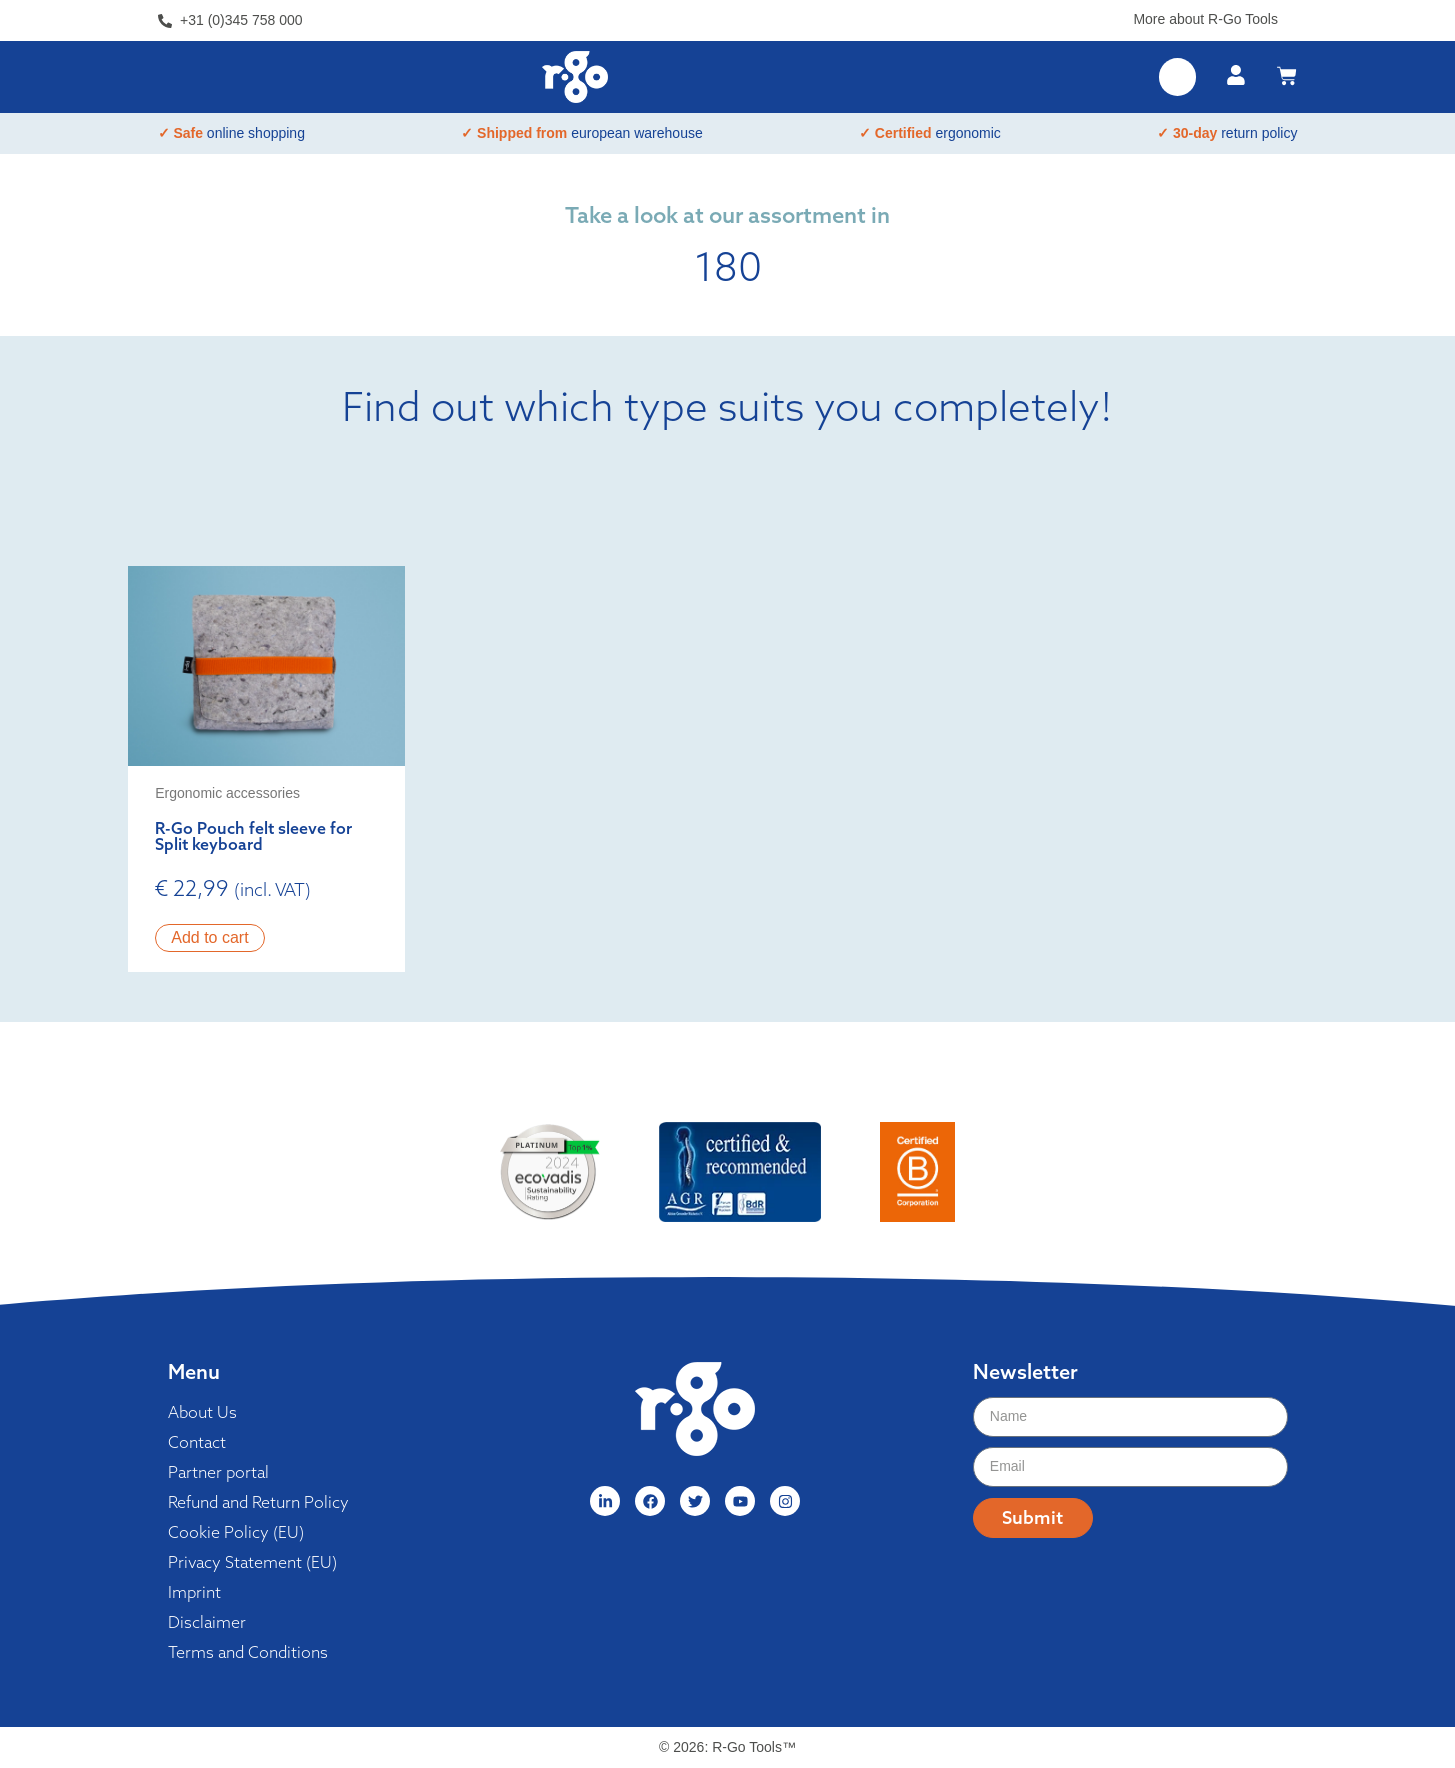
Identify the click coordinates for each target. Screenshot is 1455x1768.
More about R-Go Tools (1205, 19)
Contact (197, 1442)
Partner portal (218, 1472)
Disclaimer (207, 1622)
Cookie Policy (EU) (236, 1532)
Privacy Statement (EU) (252, 1562)
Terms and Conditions (248, 1652)
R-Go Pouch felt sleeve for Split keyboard (253, 836)
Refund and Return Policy (258, 1502)
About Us (202, 1412)
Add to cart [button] (209, 937)
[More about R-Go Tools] (1290, 15)
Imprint (194, 1592)
